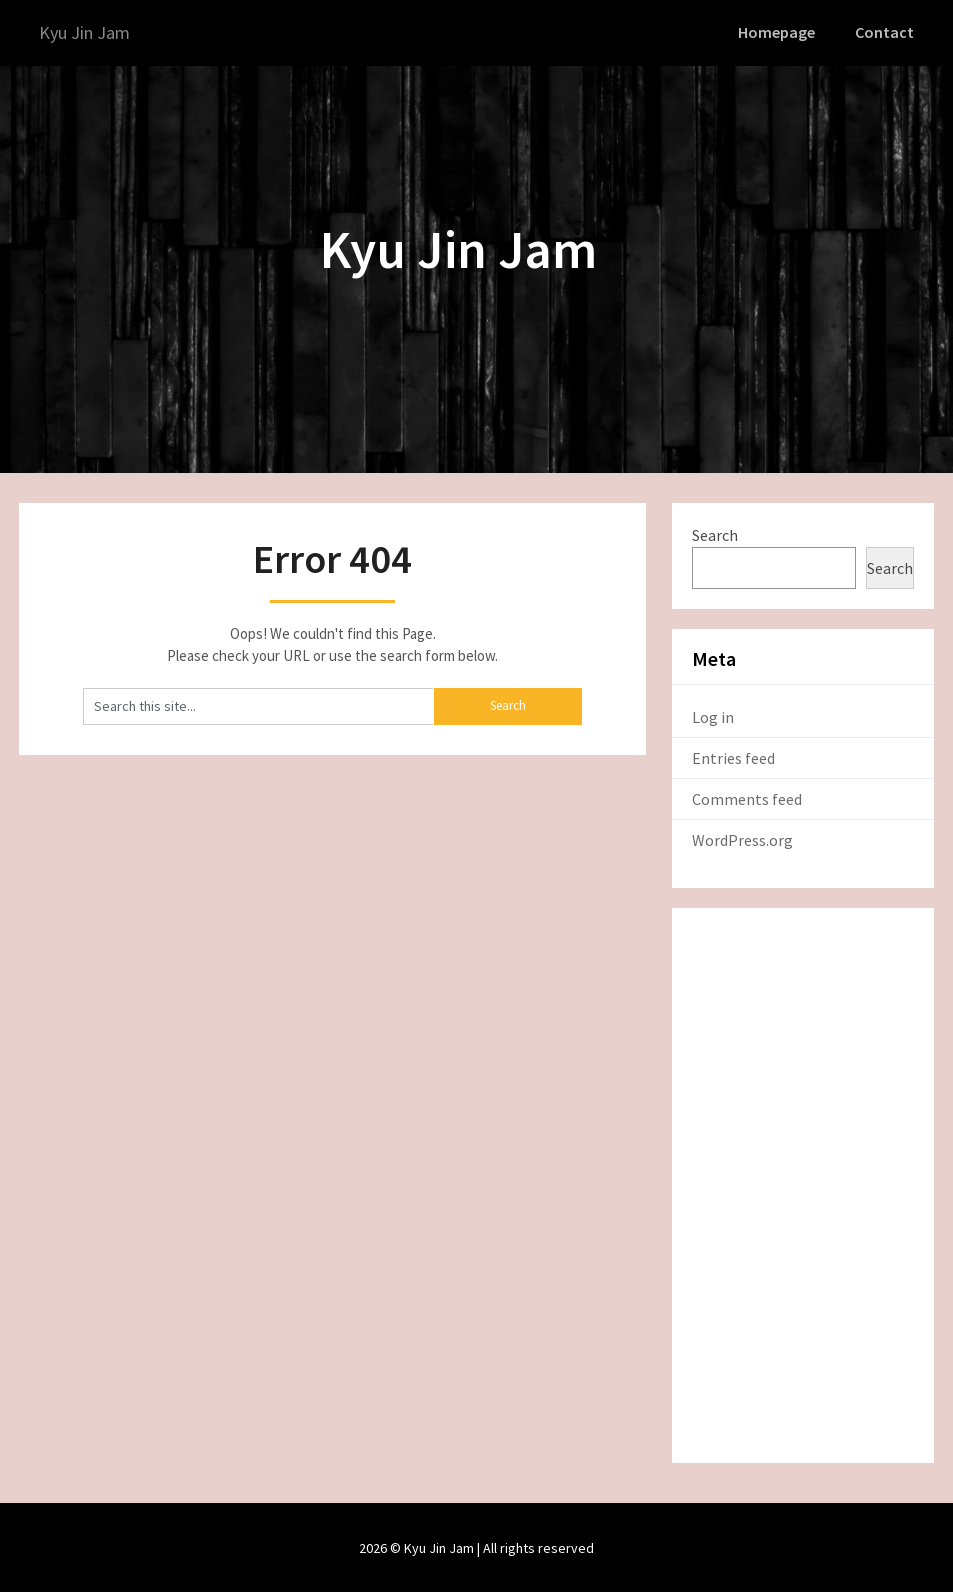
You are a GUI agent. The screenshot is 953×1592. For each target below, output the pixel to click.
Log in (713, 715)
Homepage (780, 32)
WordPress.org (742, 838)
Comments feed (747, 797)
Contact (886, 32)
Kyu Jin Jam (88, 32)
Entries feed (733, 756)
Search (715, 533)
